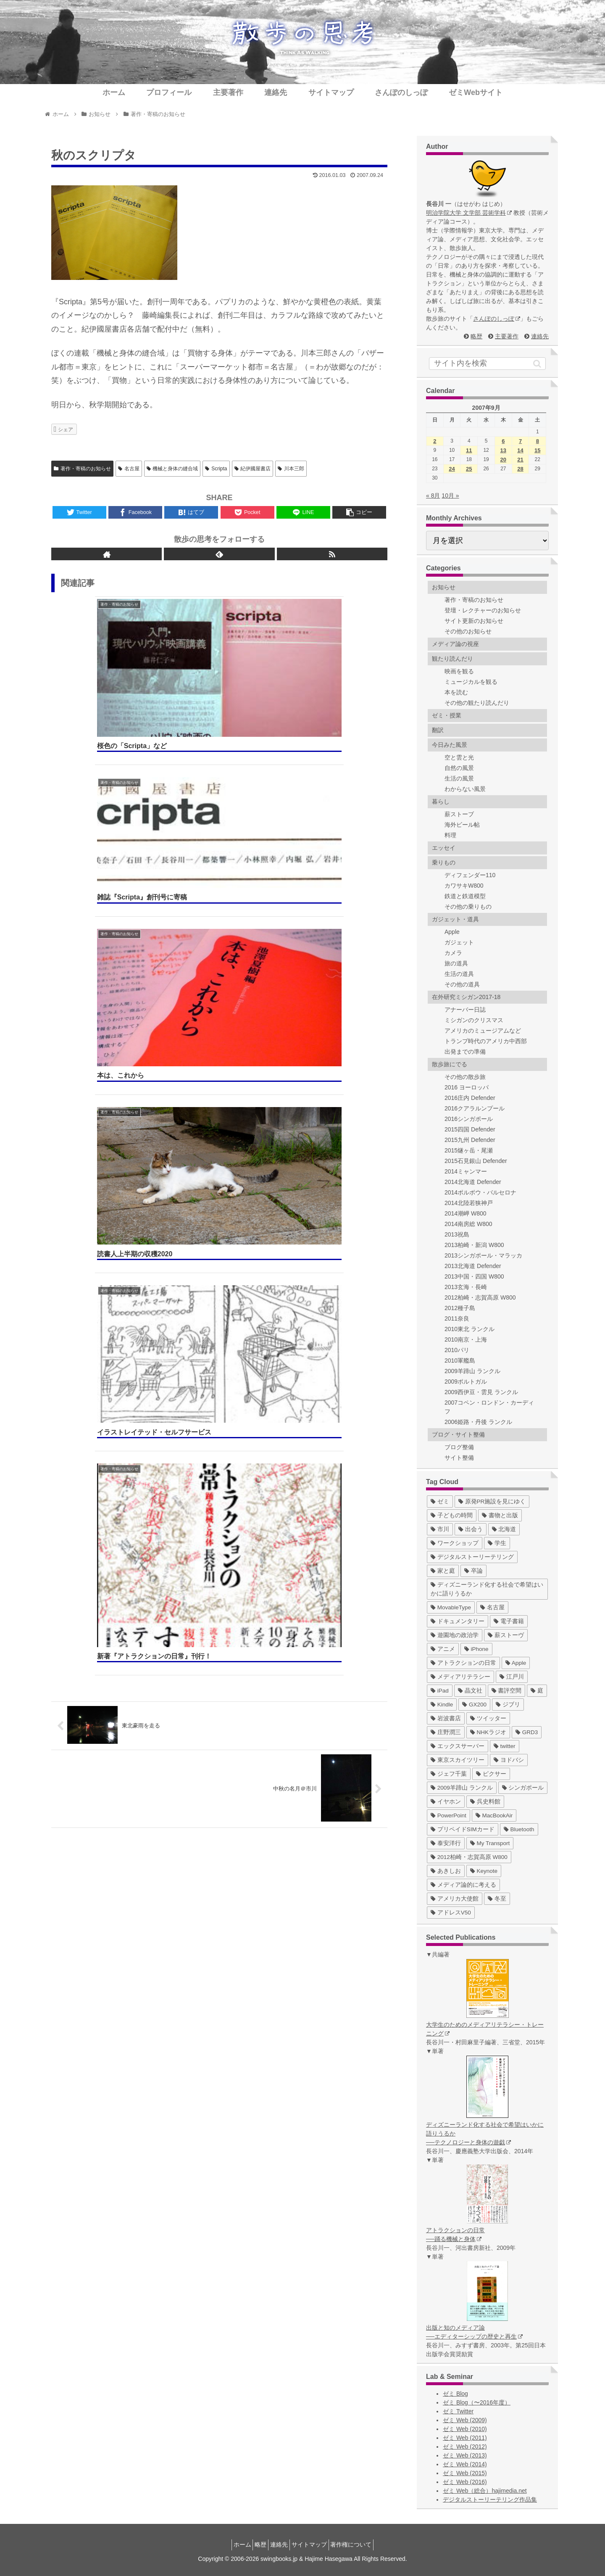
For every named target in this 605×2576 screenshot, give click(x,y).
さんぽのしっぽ (496, 318)
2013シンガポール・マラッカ (483, 1255)
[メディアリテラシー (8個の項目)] (460, 1677)
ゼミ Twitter (458, 2411)
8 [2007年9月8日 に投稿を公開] (537, 441)
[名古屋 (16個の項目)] (492, 1607)
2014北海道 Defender (473, 1182)
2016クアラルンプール (475, 1108)
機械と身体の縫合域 (172, 469)
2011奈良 (457, 1318)
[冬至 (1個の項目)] (497, 1899)
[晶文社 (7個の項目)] (470, 1691)
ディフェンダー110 (470, 875)
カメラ (453, 952)
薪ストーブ (459, 814)
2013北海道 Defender (473, 1266)
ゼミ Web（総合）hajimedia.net (485, 2490)
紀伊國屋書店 (252, 469)
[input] (487, 363)
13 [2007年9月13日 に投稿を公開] (503, 450)
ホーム (232, 2544)
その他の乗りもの (468, 906)
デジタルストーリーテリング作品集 (490, 2499)
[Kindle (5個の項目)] (442, 1704)
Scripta (216, 469)
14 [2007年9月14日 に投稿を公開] (520, 450)
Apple (452, 931)
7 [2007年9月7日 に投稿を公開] (520, 441)
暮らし (441, 801)
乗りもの (443, 862)
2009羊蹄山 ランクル (472, 1371)
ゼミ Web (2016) (465, 2481)
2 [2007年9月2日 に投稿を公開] (434, 441)
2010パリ (457, 1350)
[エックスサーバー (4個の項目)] (457, 1746)
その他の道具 (462, 984)
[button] (537, 363)
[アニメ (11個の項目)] (443, 1649)
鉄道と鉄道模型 (465, 896)
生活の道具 (459, 973)
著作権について (361, 2544)
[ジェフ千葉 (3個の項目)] (449, 1774)
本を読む (456, 692)
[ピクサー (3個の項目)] (491, 1774)
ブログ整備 (459, 1447)
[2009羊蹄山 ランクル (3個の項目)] (462, 1788)
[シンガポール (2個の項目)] (523, 1788)
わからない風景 (465, 789)
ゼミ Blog (455, 2393)
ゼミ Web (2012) (465, 2446)
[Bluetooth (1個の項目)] (519, 1829)
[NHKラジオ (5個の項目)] (488, 1732)
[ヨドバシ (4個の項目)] (509, 1760)
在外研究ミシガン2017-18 (466, 997)
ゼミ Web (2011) (465, 2437)
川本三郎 (291, 469)
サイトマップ (314, 2544)
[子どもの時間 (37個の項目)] (451, 1515)
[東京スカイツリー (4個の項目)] (457, 1760)
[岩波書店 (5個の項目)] (446, 1718)
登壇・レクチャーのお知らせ (483, 610)
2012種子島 (460, 1308)
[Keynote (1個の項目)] (483, 1871)
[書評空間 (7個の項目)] (507, 1691)
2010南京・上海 (466, 1339)
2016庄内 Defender (470, 1097)
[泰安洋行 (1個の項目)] (446, 1843)
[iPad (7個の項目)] (439, 1691)
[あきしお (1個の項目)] (446, 1871)
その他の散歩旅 (465, 1076)
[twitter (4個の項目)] (504, 1746)
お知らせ (443, 587)
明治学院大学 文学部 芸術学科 (469, 212)
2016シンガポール (469, 1118)
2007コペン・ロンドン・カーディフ (489, 1407)
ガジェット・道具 (455, 919)
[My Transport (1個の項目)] (490, 1843)
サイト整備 (459, 1457)
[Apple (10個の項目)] (516, 1663)
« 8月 (433, 495)
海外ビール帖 (462, 824)
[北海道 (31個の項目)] (504, 1529)
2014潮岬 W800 (466, 1213)
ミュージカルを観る (471, 681)
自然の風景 (459, 768)
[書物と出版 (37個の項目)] (500, 1515)
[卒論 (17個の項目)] (473, 1571)
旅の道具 (456, 963)
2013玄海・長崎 (466, 1287)
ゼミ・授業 (446, 715)
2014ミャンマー (466, 1171)
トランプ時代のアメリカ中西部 (486, 1041)
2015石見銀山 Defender (476, 1160)
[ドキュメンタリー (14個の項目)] (457, 1621)
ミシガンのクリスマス (474, 1020)
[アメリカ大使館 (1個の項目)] (454, 1899)
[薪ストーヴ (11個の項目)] (506, 1635)
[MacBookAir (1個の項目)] (494, 1815)
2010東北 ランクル (470, 1329)
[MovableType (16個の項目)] (451, 1607)
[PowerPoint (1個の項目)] (448, 1815)
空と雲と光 (459, 757)
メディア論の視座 (455, 644)
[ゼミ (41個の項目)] (440, 1501)
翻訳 (438, 730)
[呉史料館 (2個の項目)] (485, 1802)
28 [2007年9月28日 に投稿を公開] (520, 469)
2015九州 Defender (470, 1139)
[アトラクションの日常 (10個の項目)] (463, 1663)
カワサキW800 (464, 885)
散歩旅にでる (449, 1064)
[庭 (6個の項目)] (537, 1691)
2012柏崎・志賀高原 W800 (480, 1297)
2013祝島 (457, 1234)
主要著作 (506, 336)
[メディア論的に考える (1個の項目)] (463, 1885)
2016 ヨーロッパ (467, 1087)
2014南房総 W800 (468, 1224)
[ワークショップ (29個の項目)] (454, 1543)
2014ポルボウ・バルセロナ (480, 1192)
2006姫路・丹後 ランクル (478, 1422)
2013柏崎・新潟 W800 (474, 1245)
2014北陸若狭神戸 (469, 1203)
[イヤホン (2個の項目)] (446, 1802)
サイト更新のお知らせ (474, 620)
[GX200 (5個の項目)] (474, 1704)
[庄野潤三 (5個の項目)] (446, 1732)
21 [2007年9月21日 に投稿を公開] (520, 459)
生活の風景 (459, 778)
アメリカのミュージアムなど (483, 1030)
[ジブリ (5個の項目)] (508, 1704)
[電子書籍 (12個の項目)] (509, 1621)
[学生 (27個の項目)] (497, 1543)
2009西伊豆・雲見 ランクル (481, 1392)
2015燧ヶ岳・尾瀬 (469, 1150)
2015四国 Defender (470, 1129)
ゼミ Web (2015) (465, 2473)
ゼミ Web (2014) (465, 2464)
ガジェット (459, 942)
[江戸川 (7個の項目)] (512, 1677)
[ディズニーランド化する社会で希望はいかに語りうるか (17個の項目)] (487, 1589)
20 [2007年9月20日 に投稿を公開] (503, 459)
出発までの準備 (465, 1051)
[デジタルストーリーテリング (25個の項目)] (472, 1557)
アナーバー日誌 (465, 1009)
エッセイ (443, 847)
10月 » (450, 495)
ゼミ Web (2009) (465, 2420)
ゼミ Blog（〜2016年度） (476, 2402)
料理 (450, 835)
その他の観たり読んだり (477, 702)
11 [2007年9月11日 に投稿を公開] (469, 450)
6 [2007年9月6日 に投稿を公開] (503, 441)
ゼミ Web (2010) (465, 2429)
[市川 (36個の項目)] (440, 1529)
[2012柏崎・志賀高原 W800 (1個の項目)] (469, 1857)
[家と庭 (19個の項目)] (443, 1571)
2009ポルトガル (466, 1381)
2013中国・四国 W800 (474, 1276)
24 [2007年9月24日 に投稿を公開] (452, 469)
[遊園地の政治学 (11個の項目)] (454, 1635)
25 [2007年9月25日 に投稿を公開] (469, 469)
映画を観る (459, 671)
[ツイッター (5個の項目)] (488, 1718)
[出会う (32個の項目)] (471, 1529)
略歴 (476, 336)
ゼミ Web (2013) (465, 2455)
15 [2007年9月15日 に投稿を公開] (537, 450)
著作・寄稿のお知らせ (82, 469)
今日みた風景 (449, 744)
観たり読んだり (452, 658)
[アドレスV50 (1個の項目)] (451, 1912)
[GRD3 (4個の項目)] (527, 1732)
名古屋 (128, 469)
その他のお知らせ (468, 631)
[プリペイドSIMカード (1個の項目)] (462, 1829)
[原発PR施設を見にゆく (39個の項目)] (492, 1501)
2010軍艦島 (460, 1360)
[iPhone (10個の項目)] (476, 1649)
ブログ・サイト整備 (458, 1434)
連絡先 (540, 336)
